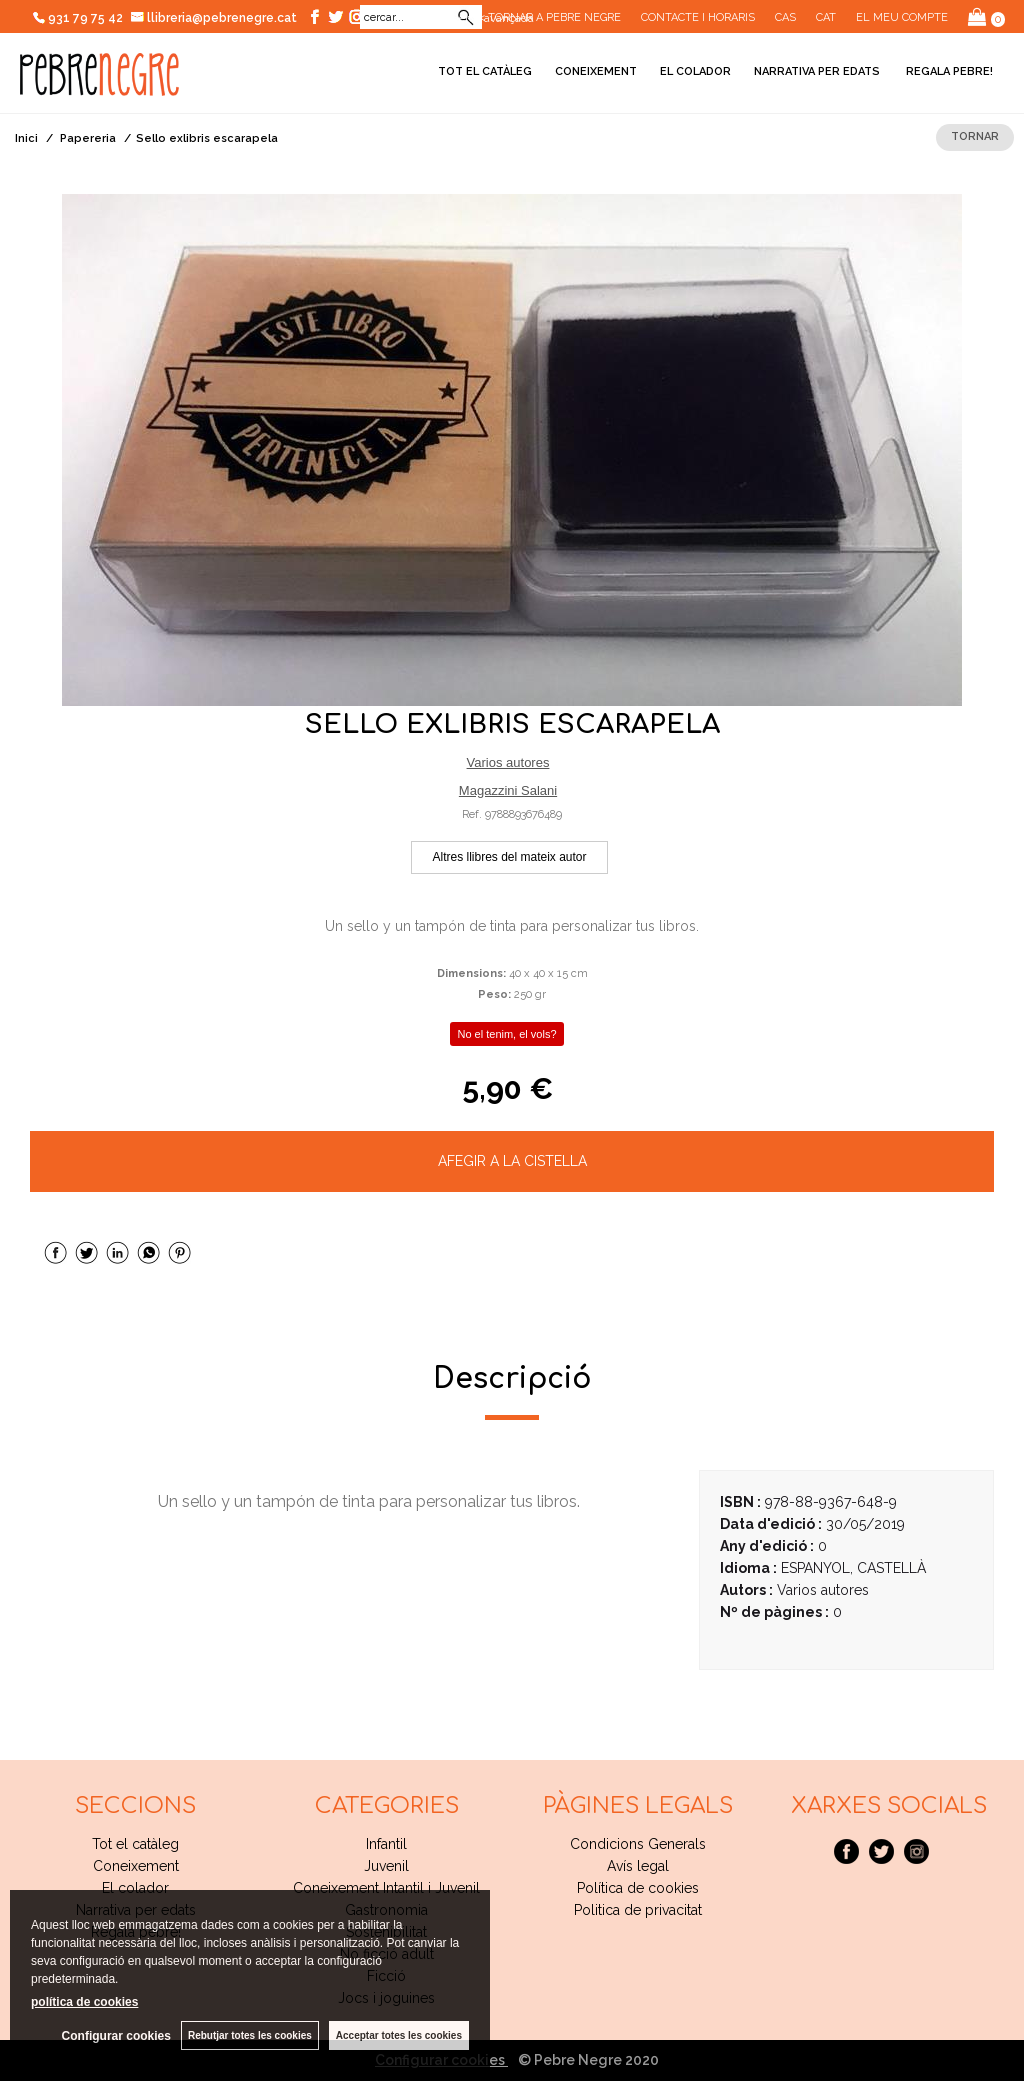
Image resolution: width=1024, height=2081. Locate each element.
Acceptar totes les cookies (399, 2035)
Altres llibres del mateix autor (509, 857)
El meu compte (902, 17)
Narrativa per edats (817, 71)
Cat (826, 17)
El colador (695, 71)
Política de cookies (638, 1888)
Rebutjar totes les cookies (250, 2035)
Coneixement (596, 71)
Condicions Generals (638, 1844)
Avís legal (638, 1866)
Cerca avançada (492, 18)
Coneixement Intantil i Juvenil (386, 1888)
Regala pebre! (948, 71)
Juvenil (386, 1866)
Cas (785, 17)
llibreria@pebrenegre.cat (214, 18)
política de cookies (84, 2002)
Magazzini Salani (508, 790)
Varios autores (508, 762)
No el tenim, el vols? (506, 1034)
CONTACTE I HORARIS (698, 17)
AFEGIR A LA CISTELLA (512, 1161)
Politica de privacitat (638, 1910)
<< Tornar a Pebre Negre (547, 17)
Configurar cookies (116, 2036)
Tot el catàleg (485, 71)
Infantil (386, 1844)
